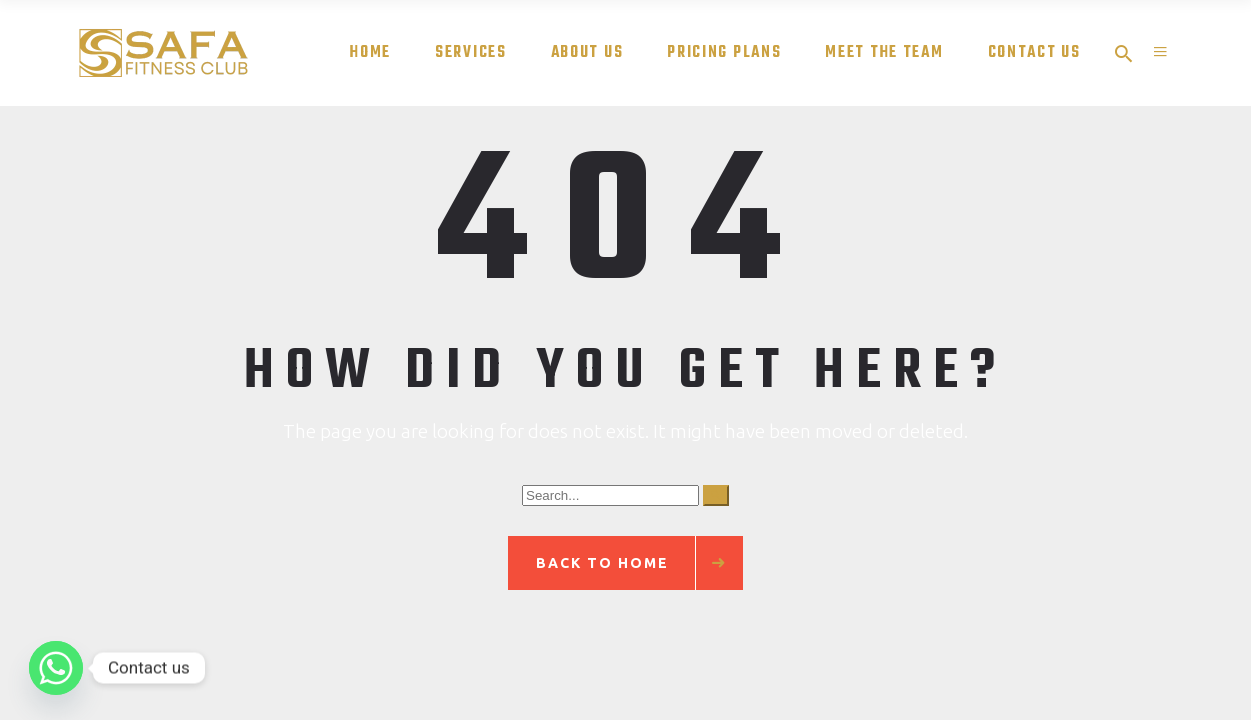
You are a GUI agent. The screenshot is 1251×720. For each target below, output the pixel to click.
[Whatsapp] (56, 668)
